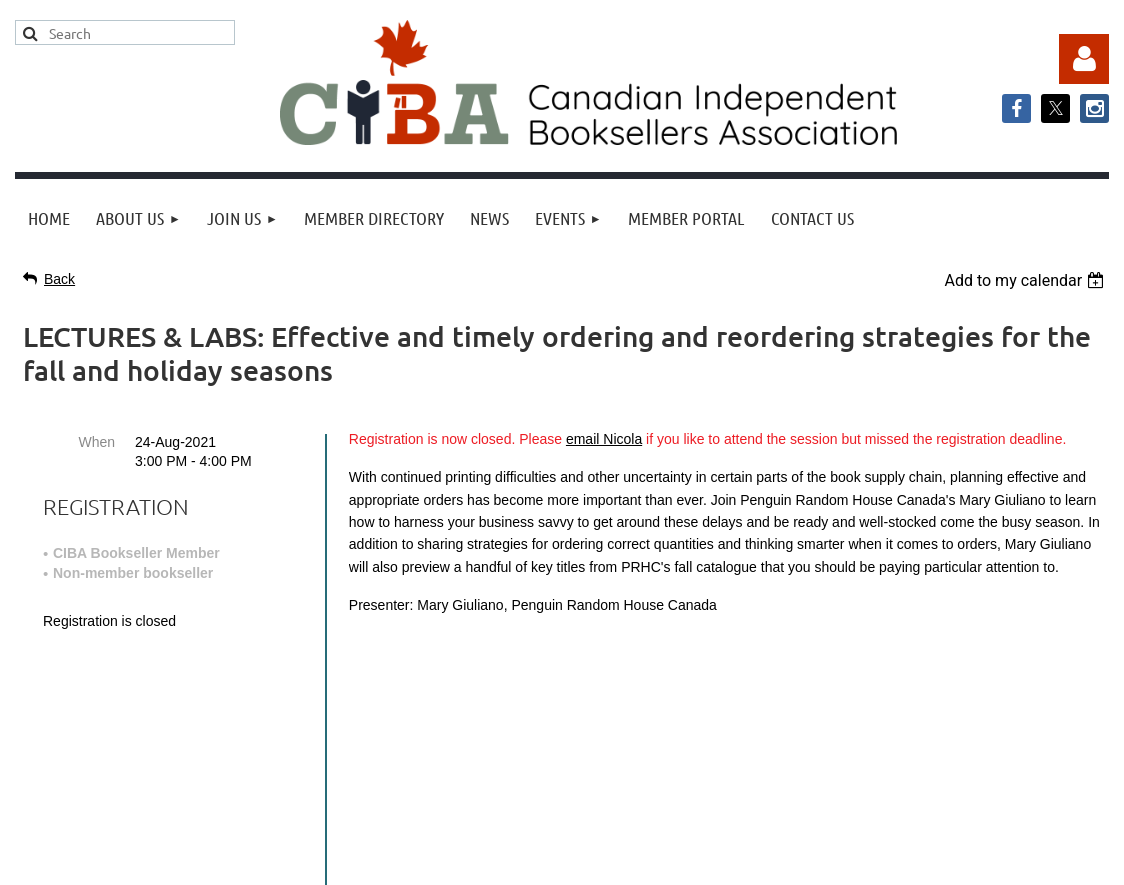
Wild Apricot (906, 859)
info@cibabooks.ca (561, 679)
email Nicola (604, 439)
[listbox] (1026, 280)
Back (59, 279)
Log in (1084, 59)
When (96, 442)
